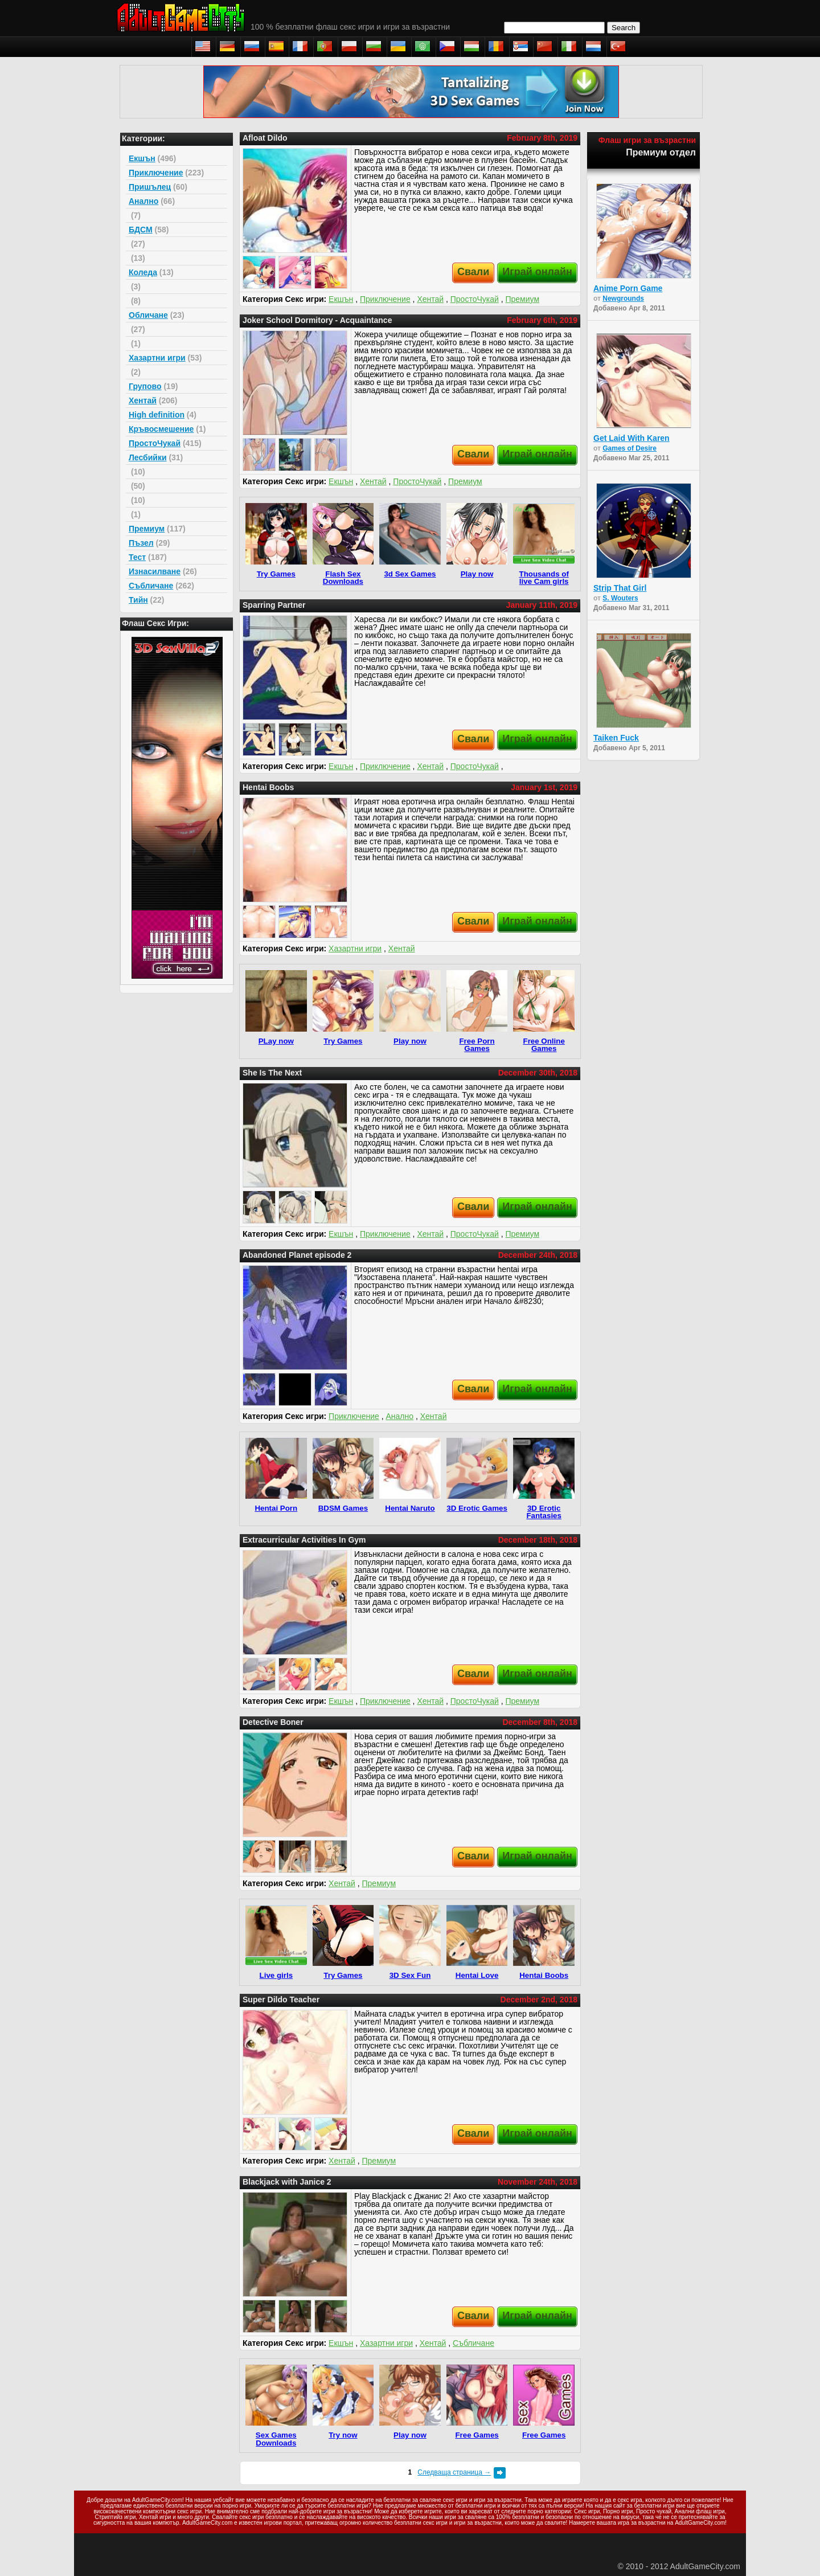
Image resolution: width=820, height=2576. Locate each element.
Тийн (138, 599)
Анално (143, 201)
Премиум (147, 528)
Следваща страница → (454, 2472)
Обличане (148, 315)
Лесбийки (148, 457)
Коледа (143, 272)
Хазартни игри (157, 357)
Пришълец (150, 186)
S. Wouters (620, 598)
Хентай (143, 400)
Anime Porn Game (627, 288)
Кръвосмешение (161, 429)
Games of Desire (629, 448)
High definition (156, 414)
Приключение (156, 172)
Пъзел (141, 542)
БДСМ (141, 229)
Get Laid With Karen (631, 438)
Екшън (142, 158)
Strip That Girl (619, 588)
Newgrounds (623, 298)
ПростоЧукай (155, 443)
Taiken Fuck (616, 738)
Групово (145, 386)
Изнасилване (155, 571)
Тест (137, 557)
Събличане (151, 585)
